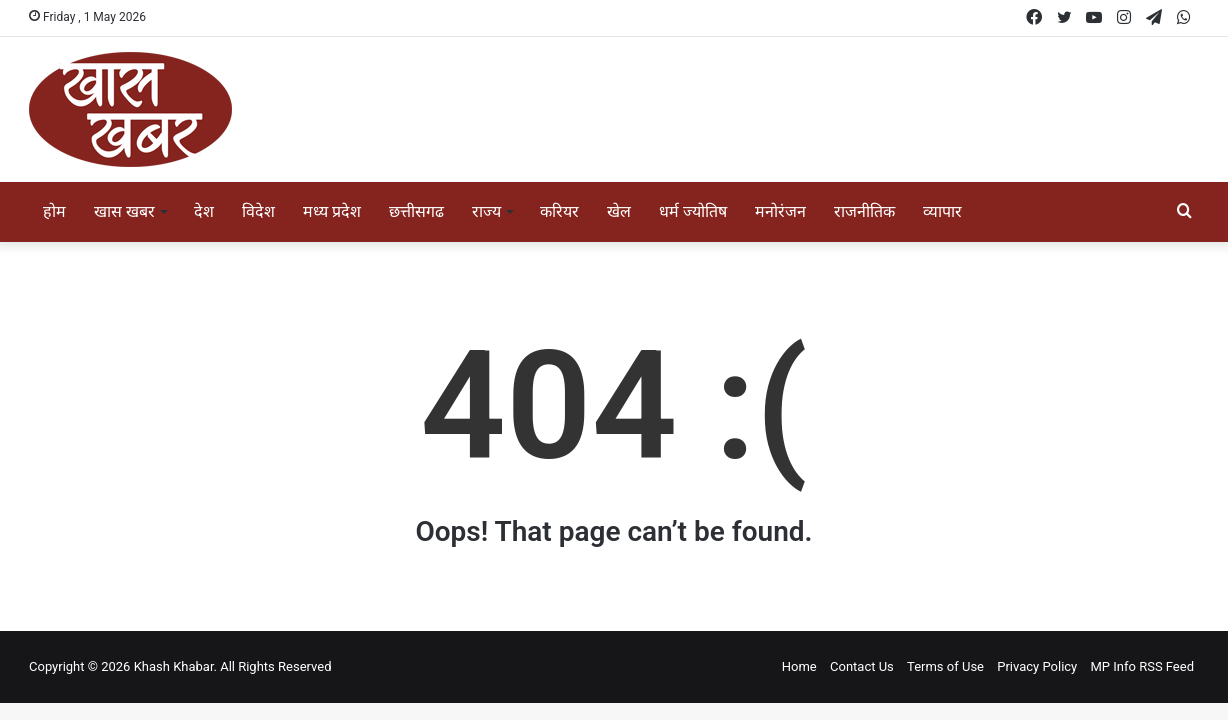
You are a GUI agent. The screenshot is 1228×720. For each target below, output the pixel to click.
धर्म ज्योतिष (693, 211)
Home (799, 666)
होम (54, 211)
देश (204, 211)
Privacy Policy (1037, 666)
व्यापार (942, 211)
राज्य (486, 211)
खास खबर (124, 211)
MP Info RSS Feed (1143, 666)
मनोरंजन (780, 211)
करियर (559, 211)
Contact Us (862, 666)
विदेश (258, 211)
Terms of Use (945, 666)
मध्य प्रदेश (332, 211)
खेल (619, 211)
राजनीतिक (864, 211)
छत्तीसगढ (416, 211)
